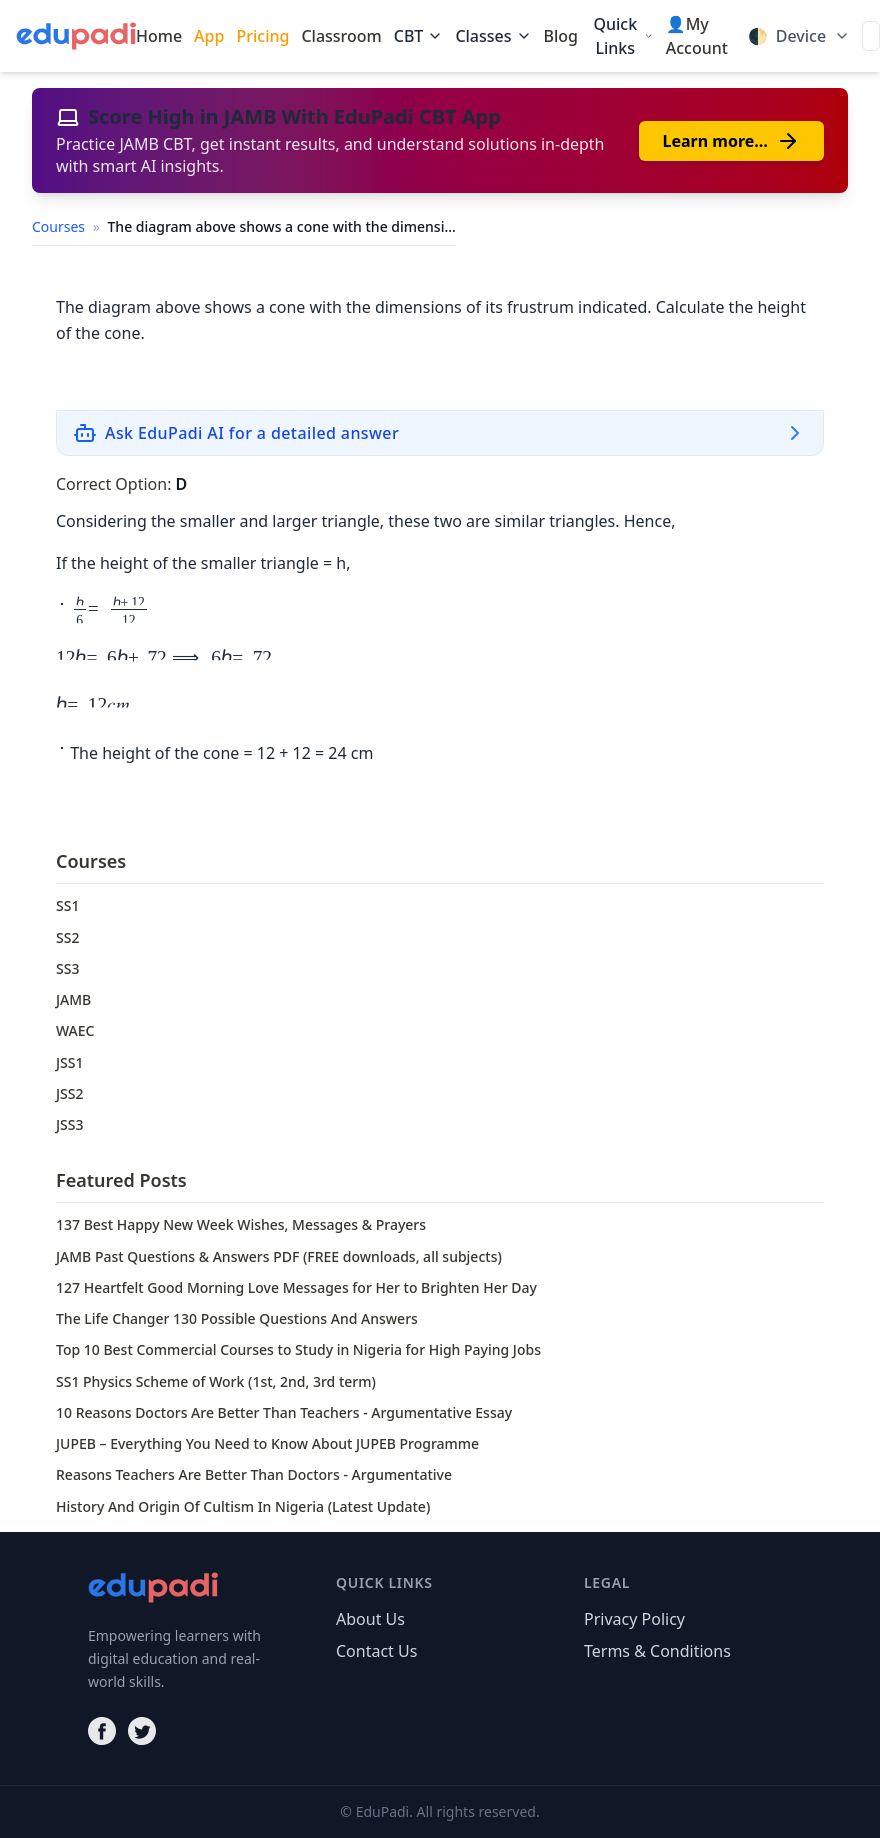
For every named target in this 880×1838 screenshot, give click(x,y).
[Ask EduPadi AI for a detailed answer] (440, 433)
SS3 (67, 968)
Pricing (262, 36)
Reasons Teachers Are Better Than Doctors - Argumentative (254, 1474)
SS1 (67, 905)
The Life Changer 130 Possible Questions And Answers (237, 1318)
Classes (493, 36)
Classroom (341, 36)
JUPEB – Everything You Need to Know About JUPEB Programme (267, 1443)
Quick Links (623, 36)
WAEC (75, 1030)
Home (159, 36)
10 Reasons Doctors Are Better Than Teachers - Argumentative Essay (284, 1412)
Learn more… (731, 141)
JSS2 (69, 1093)
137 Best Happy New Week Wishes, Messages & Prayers (241, 1224)
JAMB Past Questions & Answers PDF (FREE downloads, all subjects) (279, 1256)
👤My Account (697, 36)
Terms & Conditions (657, 1651)
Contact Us (376, 1651)
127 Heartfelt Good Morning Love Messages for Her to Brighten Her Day (296, 1287)
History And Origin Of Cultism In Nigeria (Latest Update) (243, 1506)
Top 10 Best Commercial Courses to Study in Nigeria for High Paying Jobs (298, 1349)
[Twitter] (142, 1731)
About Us (370, 1619)
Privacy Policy (634, 1619)
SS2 (67, 937)
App (209, 36)
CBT (419, 36)
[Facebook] (102, 1731)
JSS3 (69, 1124)
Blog (561, 36)
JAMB (73, 999)
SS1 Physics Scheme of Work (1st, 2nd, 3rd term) (216, 1381)
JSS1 (69, 1062)
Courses (60, 226)
